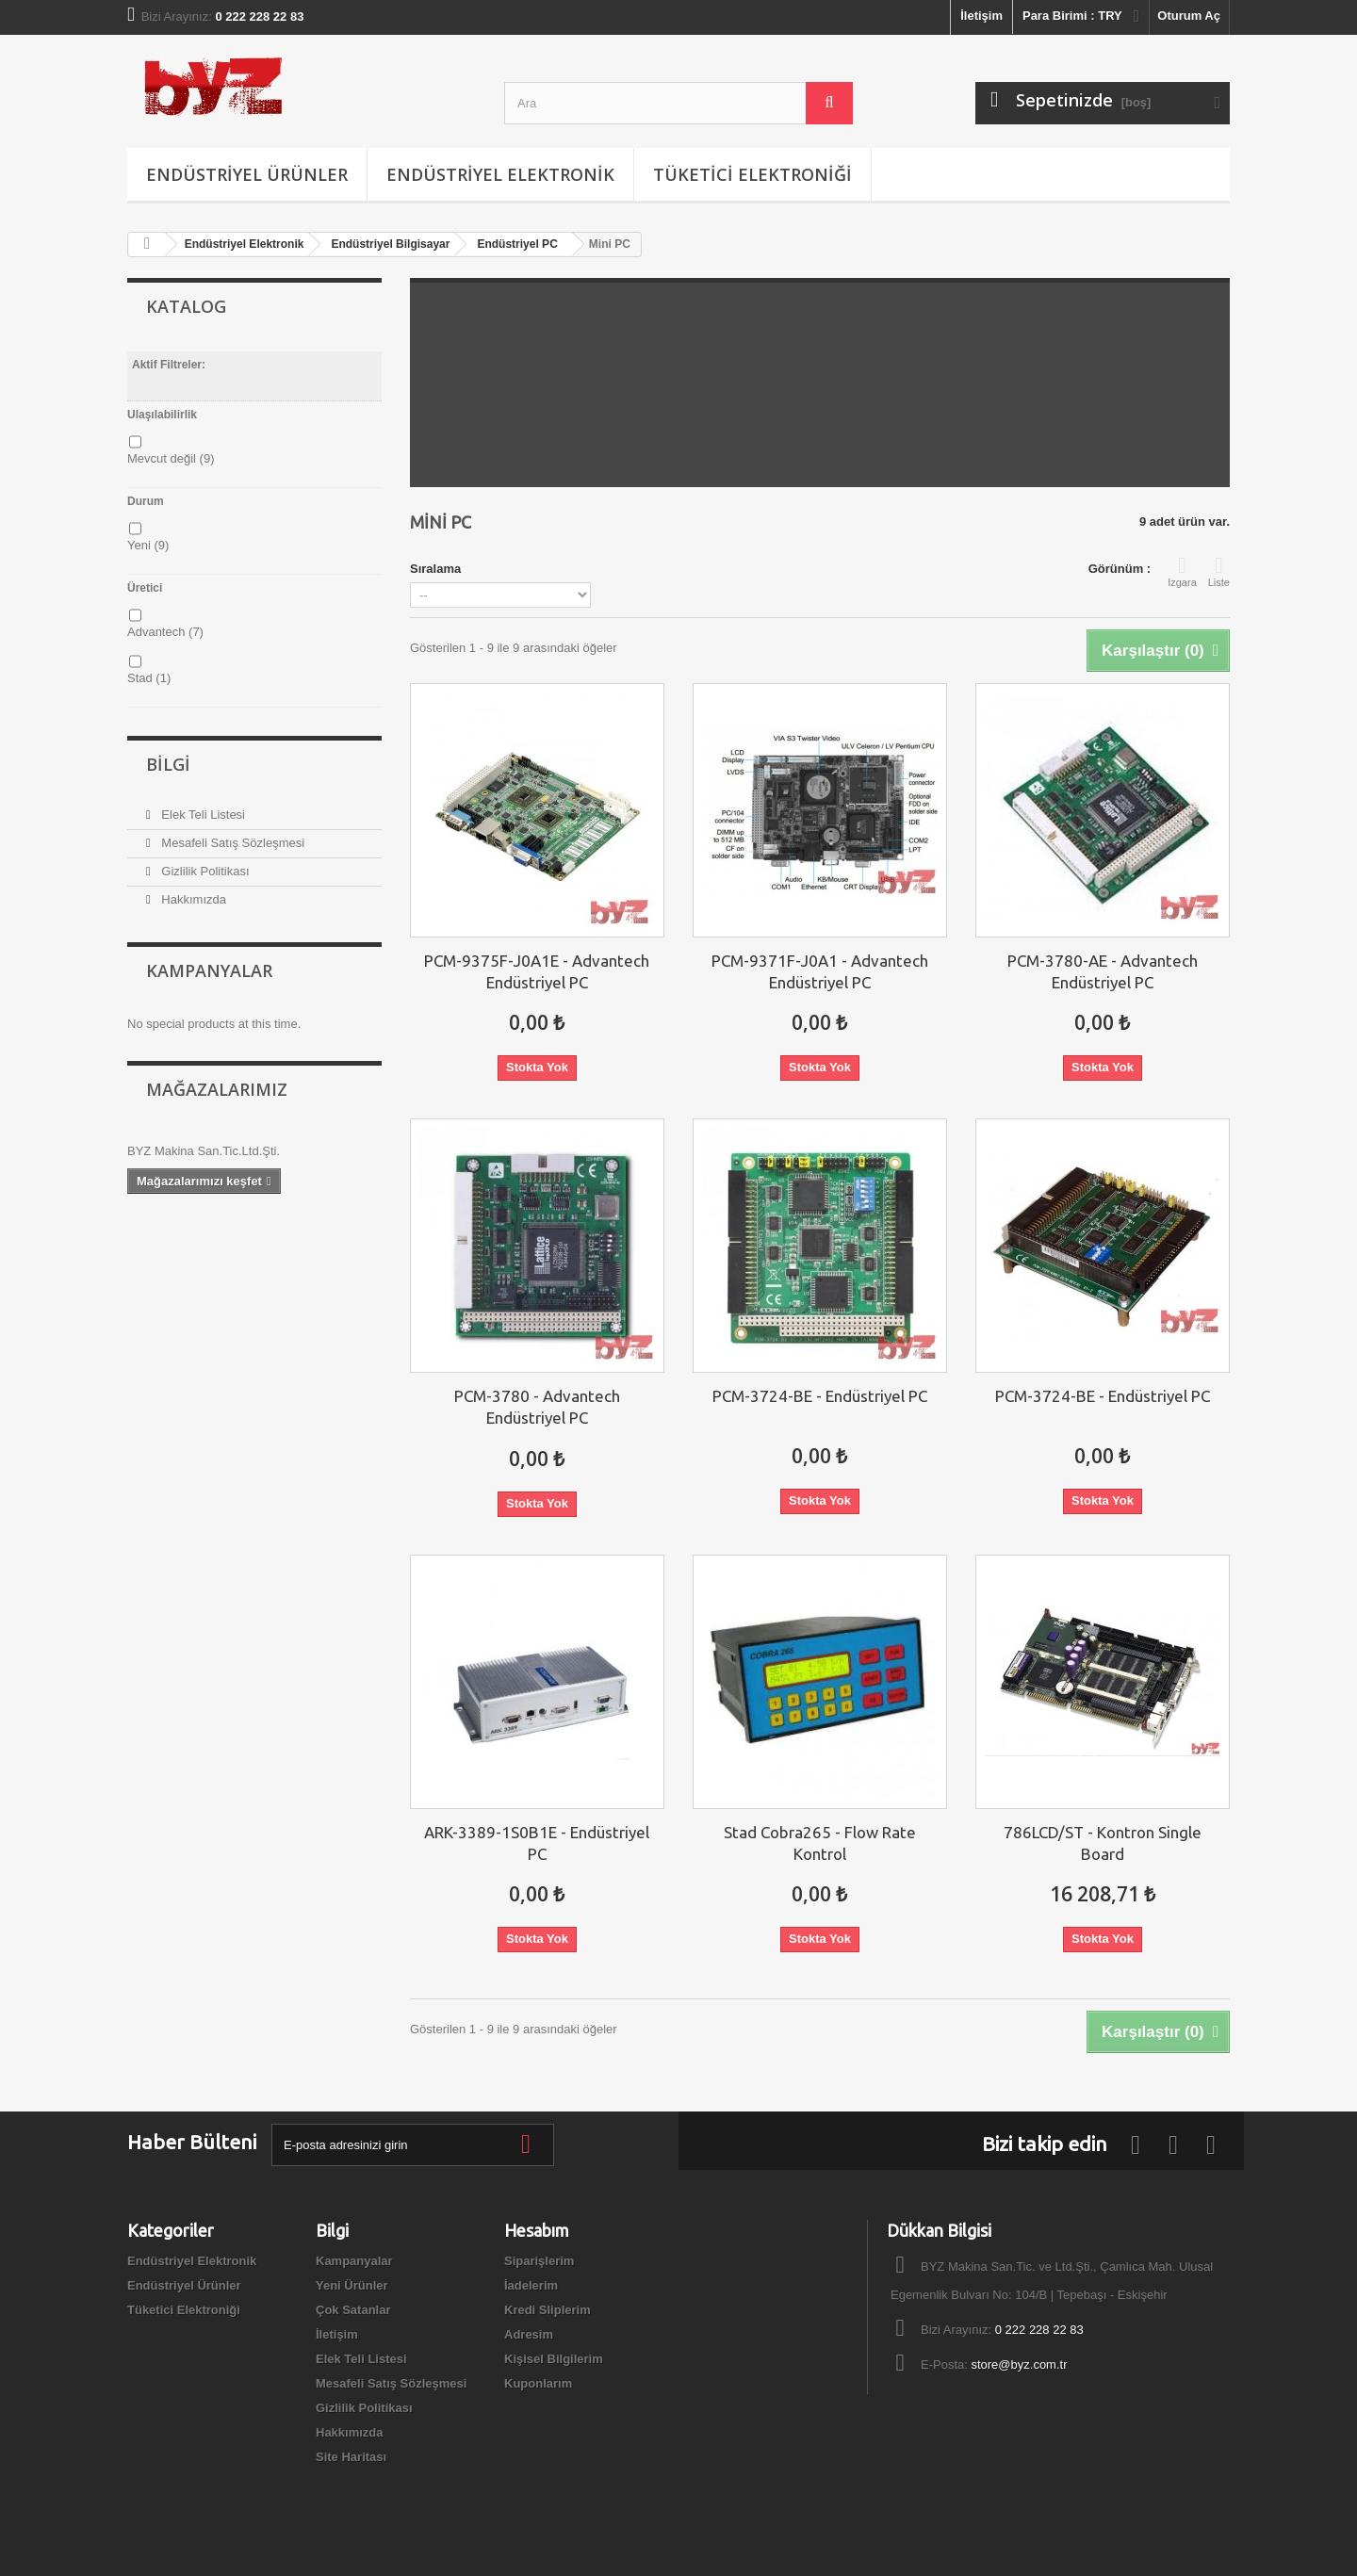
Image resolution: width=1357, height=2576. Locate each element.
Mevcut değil (170, 458)
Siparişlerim (539, 2261)
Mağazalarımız (216, 1089)
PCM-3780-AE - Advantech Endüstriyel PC (1102, 971)
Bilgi (168, 764)
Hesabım (536, 2230)
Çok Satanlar (353, 2310)
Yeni (148, 545)
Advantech (165, 632)
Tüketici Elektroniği (752, 174)
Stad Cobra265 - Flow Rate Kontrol (820, 1843)
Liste (1219, 571)
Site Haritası (351, 2457)
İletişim (981, 15)
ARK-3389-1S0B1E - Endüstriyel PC (536, 1843)
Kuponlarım (538, 2383)
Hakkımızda (192, 899)
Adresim (528, 2334)
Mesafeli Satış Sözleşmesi (231, 843)
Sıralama (435, 569)
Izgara (1182, 571)
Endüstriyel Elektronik (500, 174)
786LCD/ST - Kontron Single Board (1103, 1843)
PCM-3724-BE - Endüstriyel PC (819, 1396)
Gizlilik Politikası (204, 871)
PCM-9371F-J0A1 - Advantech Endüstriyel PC (819, 971)
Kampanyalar (209, 970)
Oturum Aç (1188, 15)
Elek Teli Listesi (201, 814)
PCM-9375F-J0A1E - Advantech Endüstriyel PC (536, 971)
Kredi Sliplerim (547, 2310)
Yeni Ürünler (352, 2285)
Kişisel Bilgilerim (553, 2359)
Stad (149, 678)
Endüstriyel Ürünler (247, 174)
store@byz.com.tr (1019, 2364)
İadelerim (531, 2285)
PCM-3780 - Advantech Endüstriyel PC (537, 1407)
